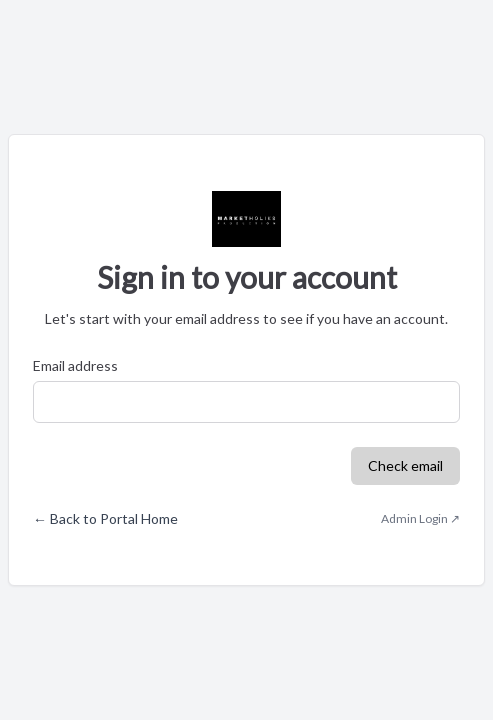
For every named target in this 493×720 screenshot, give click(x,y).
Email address (75, 365)
